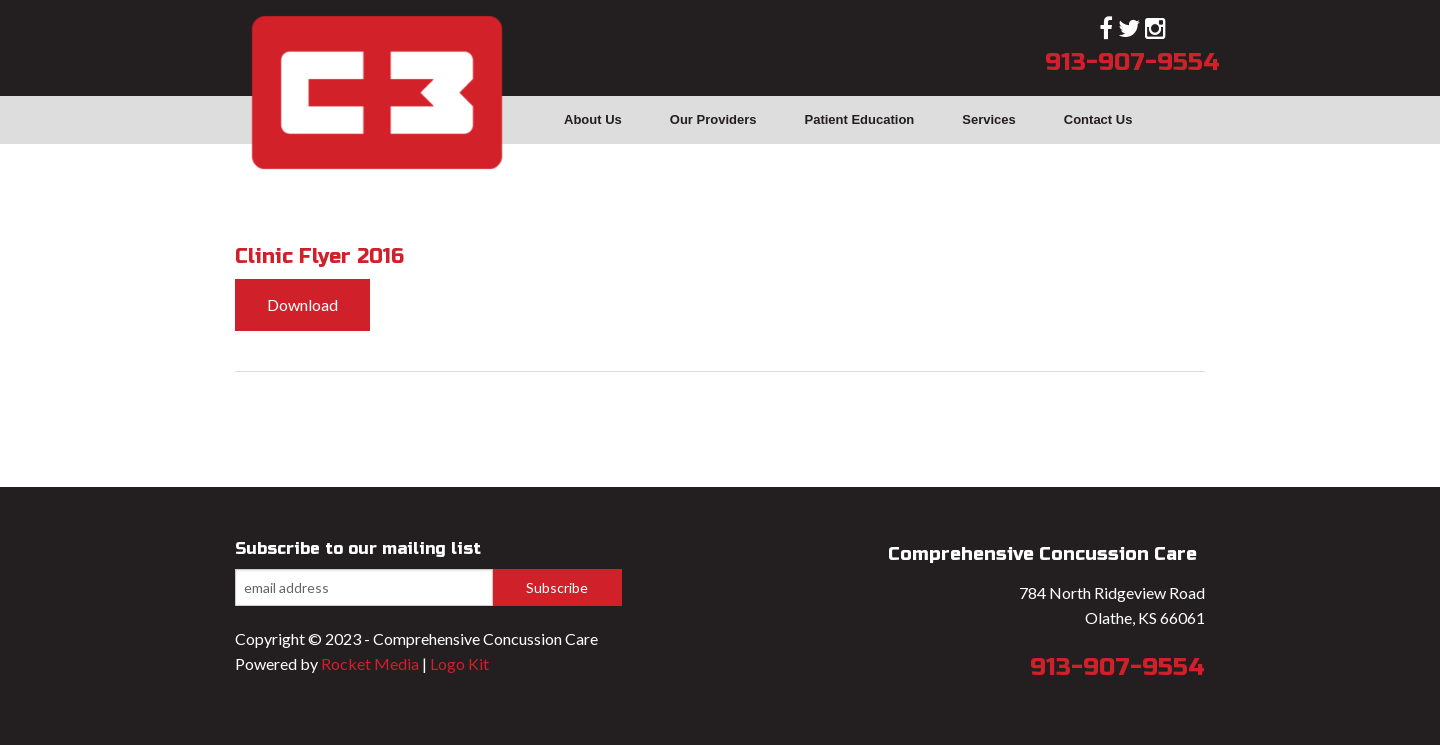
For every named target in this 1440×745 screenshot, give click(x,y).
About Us (593, 119)
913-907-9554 (1132, 62)
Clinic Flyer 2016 (319, 256)
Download (302, 304)
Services (989, 119)
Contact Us (1098, 119)
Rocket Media (370, 663)
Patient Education (859, 119)
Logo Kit (459, 663)
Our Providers (713, 119)
